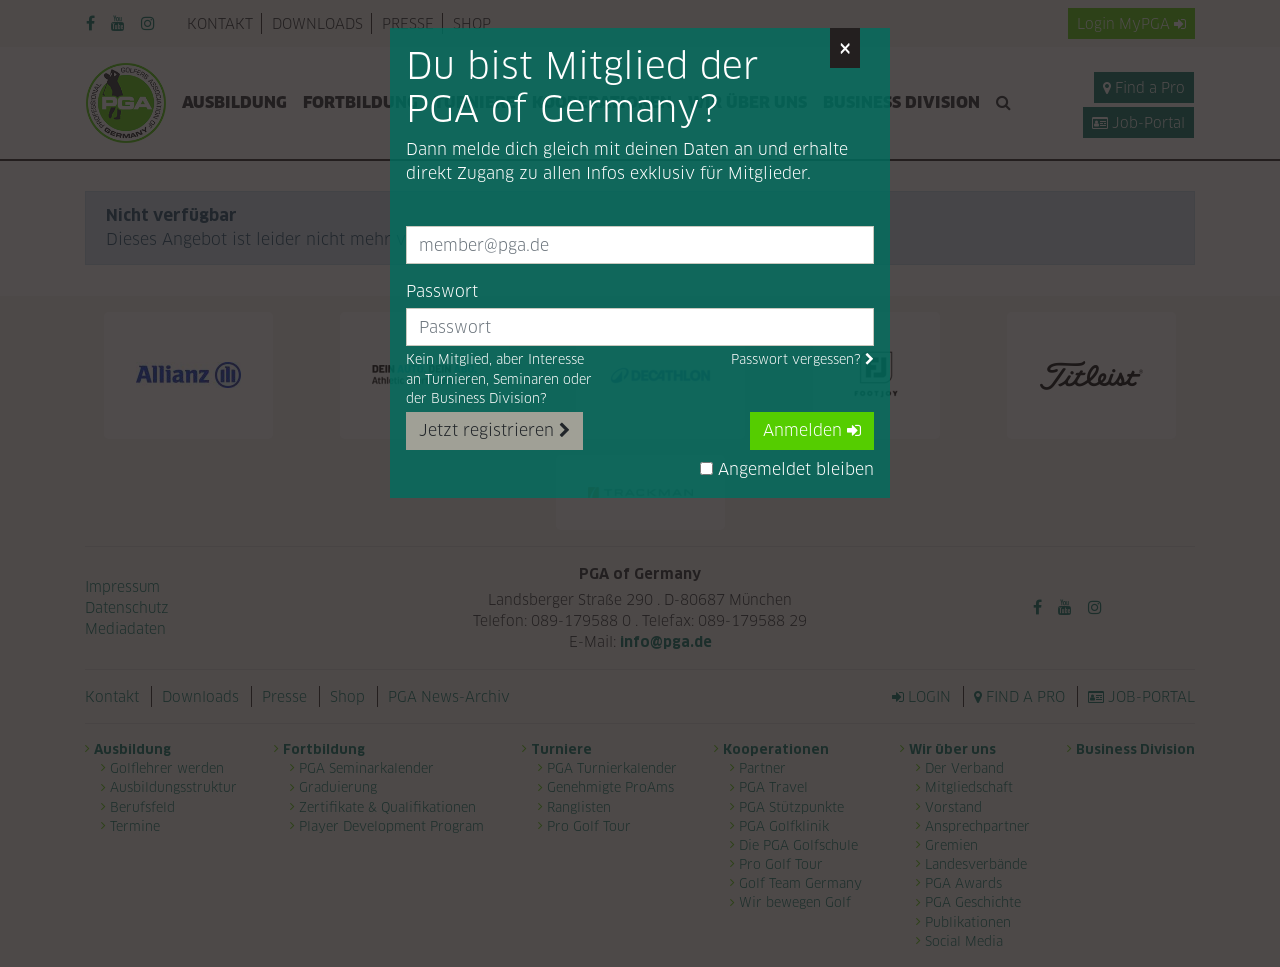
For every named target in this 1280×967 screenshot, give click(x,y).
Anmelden (812, 430)
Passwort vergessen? (802, 359)
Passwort (442, 291)
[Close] (845, 48)
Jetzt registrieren (494, 430)
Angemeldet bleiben (787, 469)
